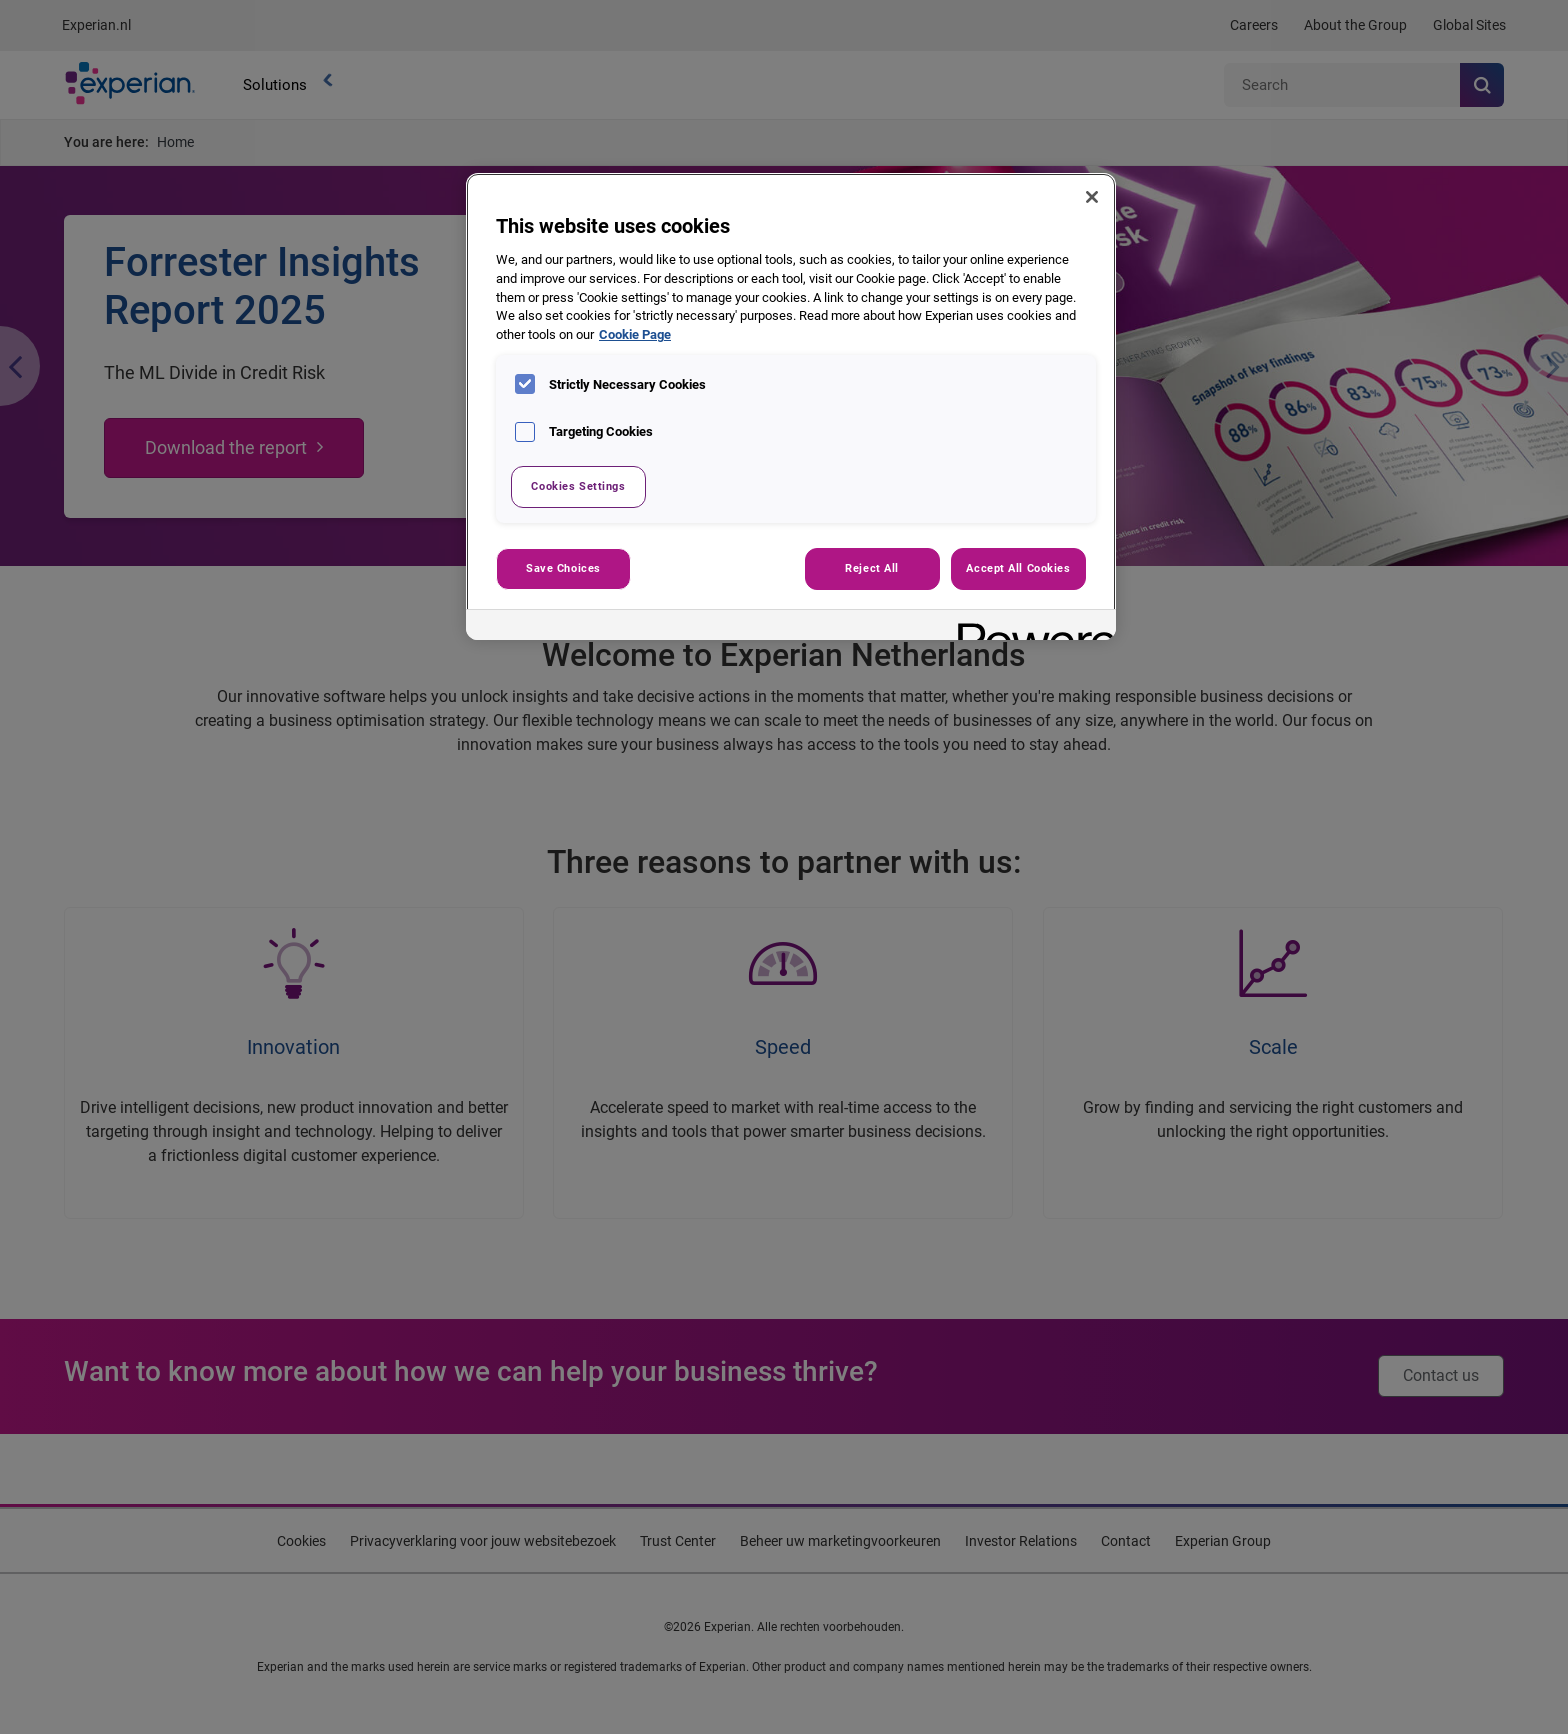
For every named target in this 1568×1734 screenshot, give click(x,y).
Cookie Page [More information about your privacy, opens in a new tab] (635, 334)
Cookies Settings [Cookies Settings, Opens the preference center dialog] (578, 486)
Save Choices (563, 568)
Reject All (872, 568)
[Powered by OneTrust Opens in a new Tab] (1030, 627)
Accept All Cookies (1018, 568)
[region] (791, 406)
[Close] (1092, 197)
